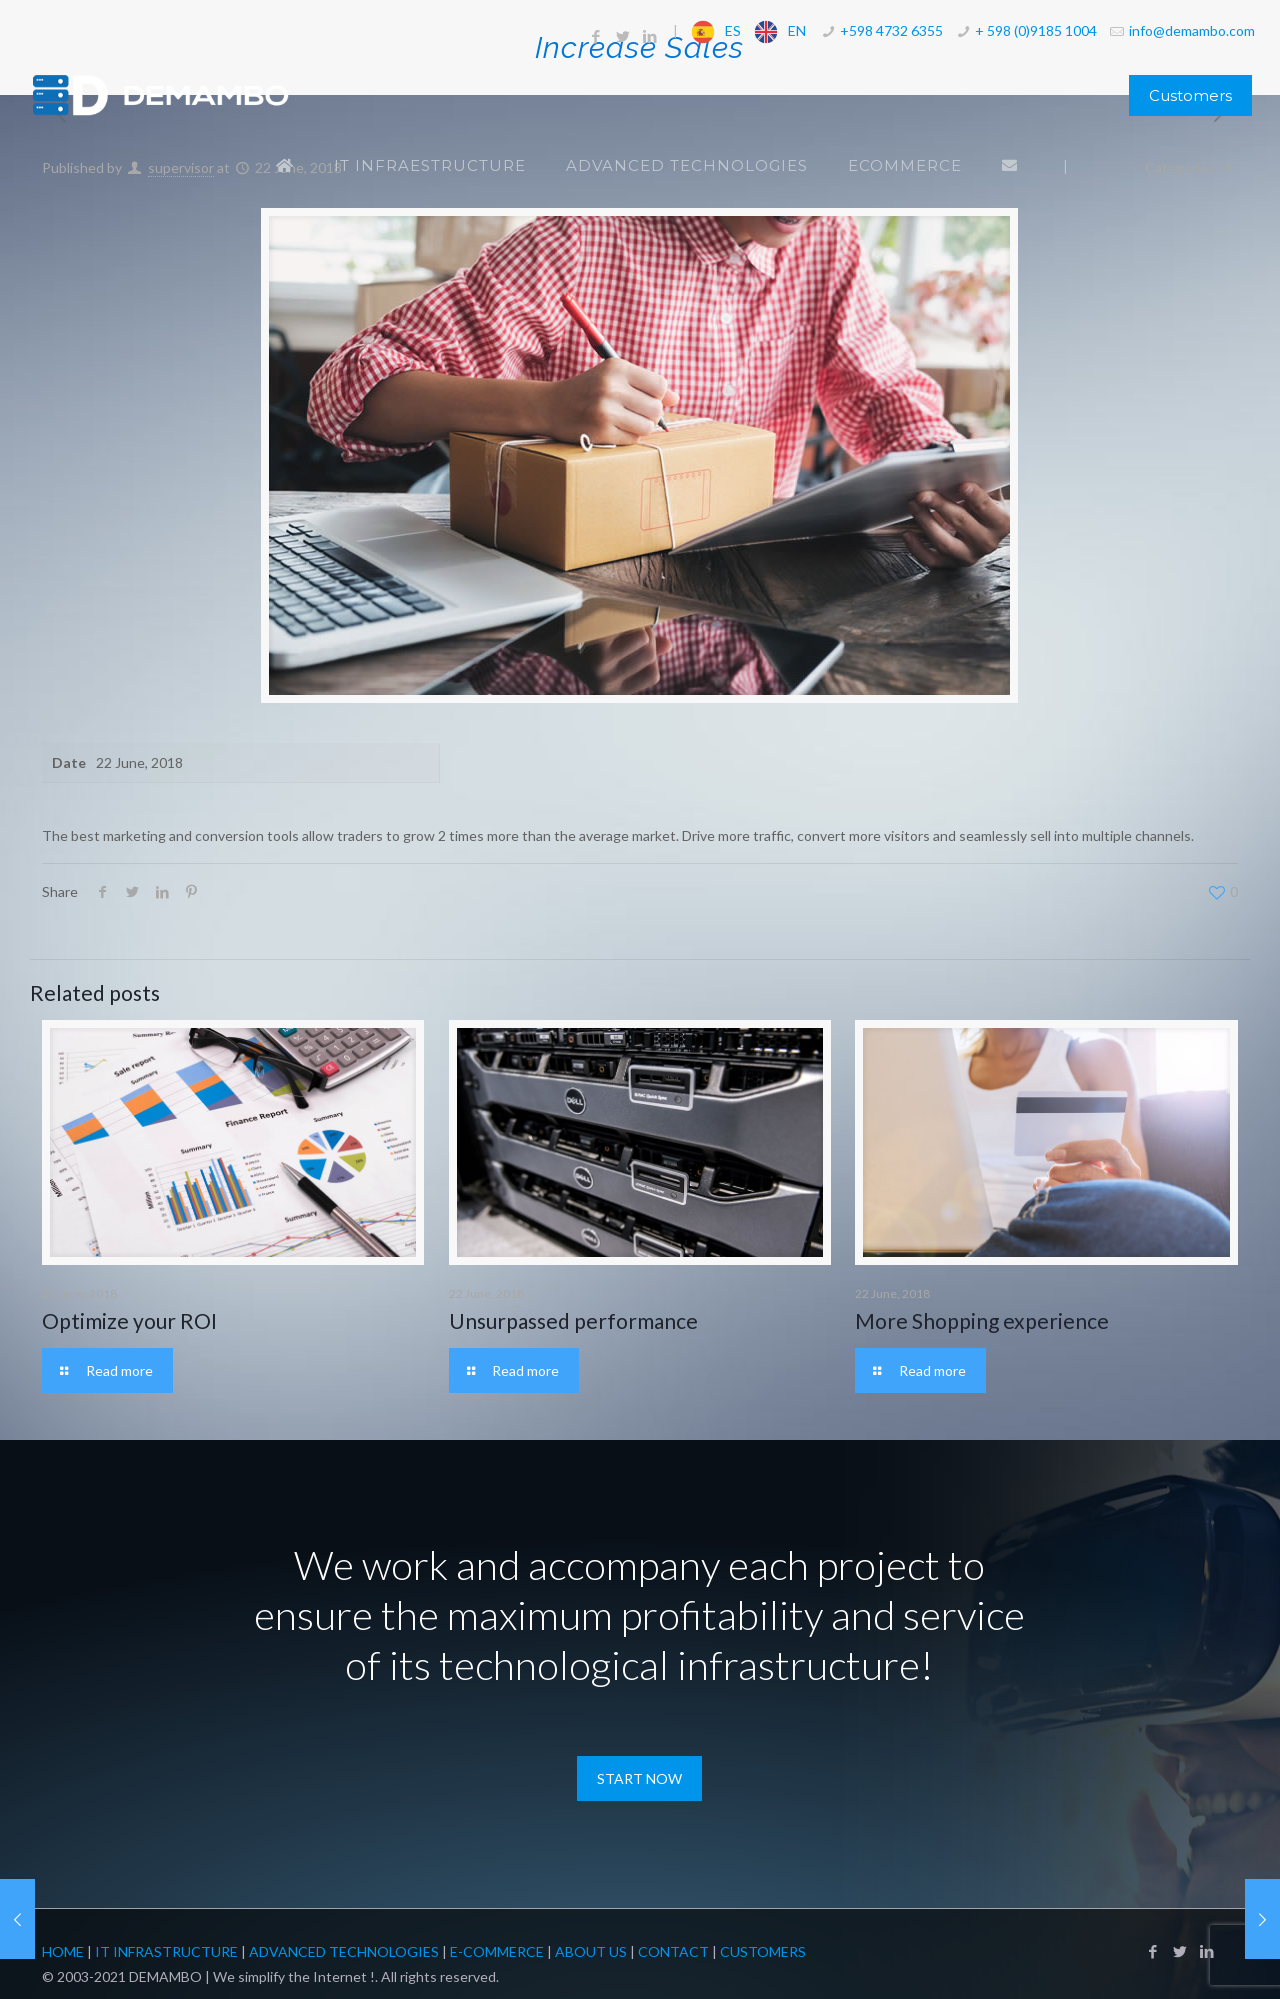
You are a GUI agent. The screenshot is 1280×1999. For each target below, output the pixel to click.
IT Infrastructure (166, 1951)
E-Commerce (497, 1951)
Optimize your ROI (129, 1320)
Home (63, 1951)
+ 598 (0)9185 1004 (1036, 30)
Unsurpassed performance (573, 1320)
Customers (1190, 95)
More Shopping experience (982, 1320)
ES (733, 30)
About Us (591, 1951)
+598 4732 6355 (891, 30)
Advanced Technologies (344, 1951)
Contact (673, 1951)
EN (797, 30)
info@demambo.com (1192, 30)
